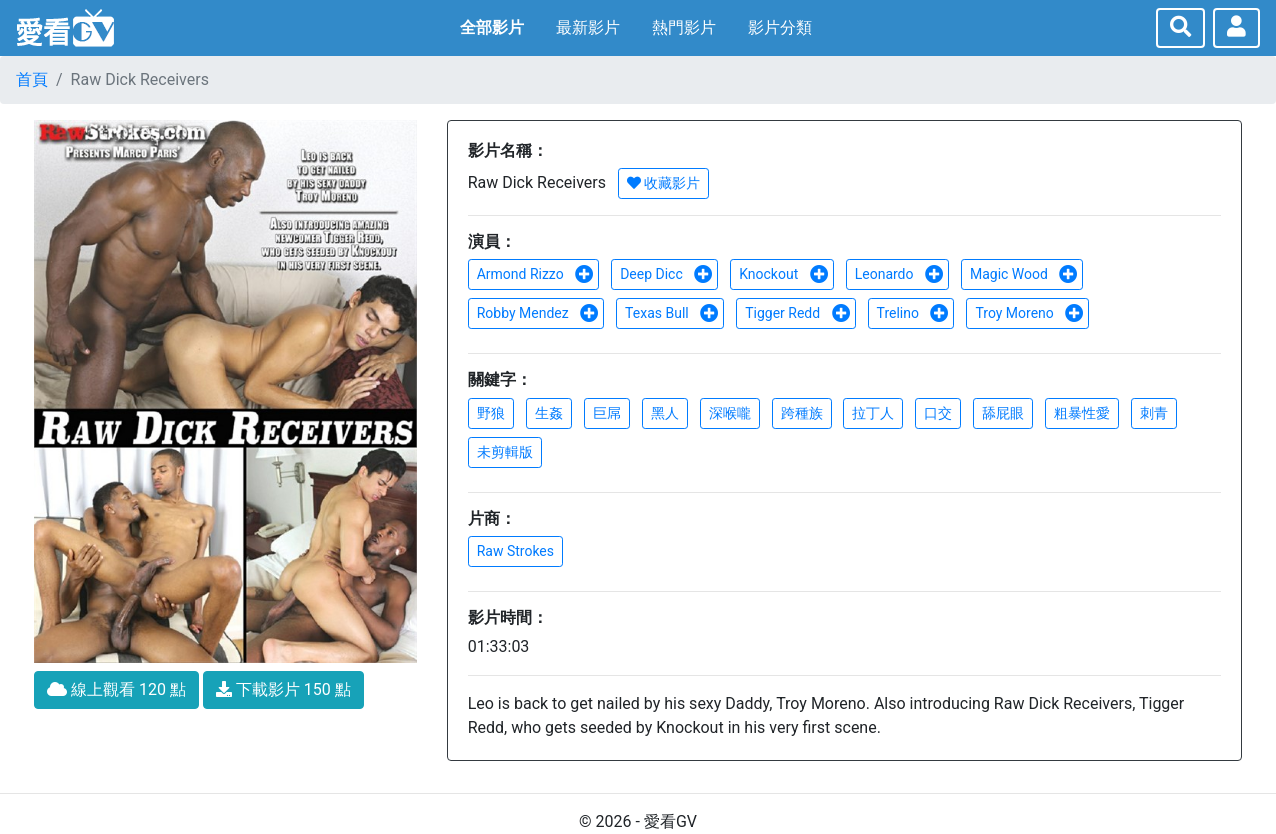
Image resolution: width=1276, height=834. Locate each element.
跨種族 (802, 413)
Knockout (784, 274)
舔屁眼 (1003, 413)
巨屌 (607, 413)
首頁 (32, 79)
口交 (938, 413)
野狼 (491, 413)
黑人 (665, 413)
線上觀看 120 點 (116, 689)
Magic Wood (1024, 274)
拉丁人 (873, 413)
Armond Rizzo (536, 274)
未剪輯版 (505, 452)
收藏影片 (663, 183)
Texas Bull (672, 313)
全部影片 (492, 27)
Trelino (913, 313)
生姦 (549, 413)
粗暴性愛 (1082, 413)
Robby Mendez (538, 313)
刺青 (1154, 413)
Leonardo (899, 274)
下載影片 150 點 (283, 689)
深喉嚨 (730, 413)
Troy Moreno (1029, 313)
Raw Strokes (515, 551)
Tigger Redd (797, 313)
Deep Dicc (666, 274)
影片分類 (780, 27)
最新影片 (588, 27)
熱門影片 (684, 27)
